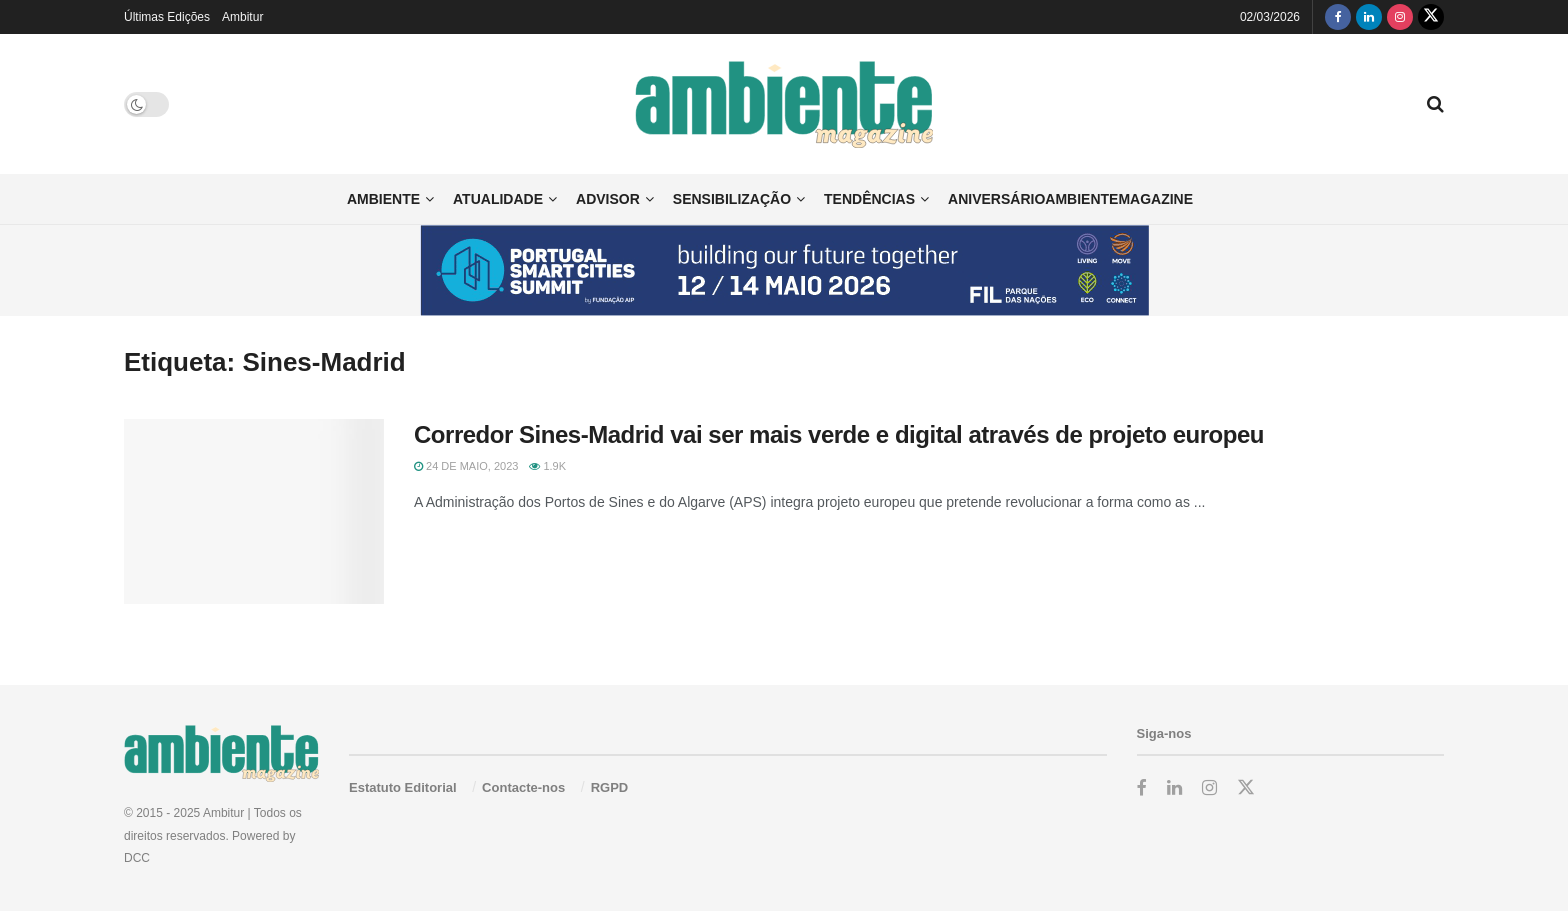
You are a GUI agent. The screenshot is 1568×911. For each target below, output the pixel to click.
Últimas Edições (167, 17)
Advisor (608, 199)
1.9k (547, 466)
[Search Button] (1435, 104)
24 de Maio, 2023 (466, 466)
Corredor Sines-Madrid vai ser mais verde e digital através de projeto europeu (839, 434)
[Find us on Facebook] (1338, 17)
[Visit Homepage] (784, 104)
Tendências (869, 199)
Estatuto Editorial (403, 787)
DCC (137, 858)
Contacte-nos (523, 787)
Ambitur (242, 17)
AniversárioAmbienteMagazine (1070, 199)
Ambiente (383, 199)
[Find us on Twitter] (1431, 17)
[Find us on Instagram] (1400, 17)
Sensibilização (732, 199)
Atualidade (498, 199)
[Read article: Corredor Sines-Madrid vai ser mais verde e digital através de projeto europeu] (254, 512)
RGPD (610, 787)
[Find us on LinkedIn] (1369, 17)
